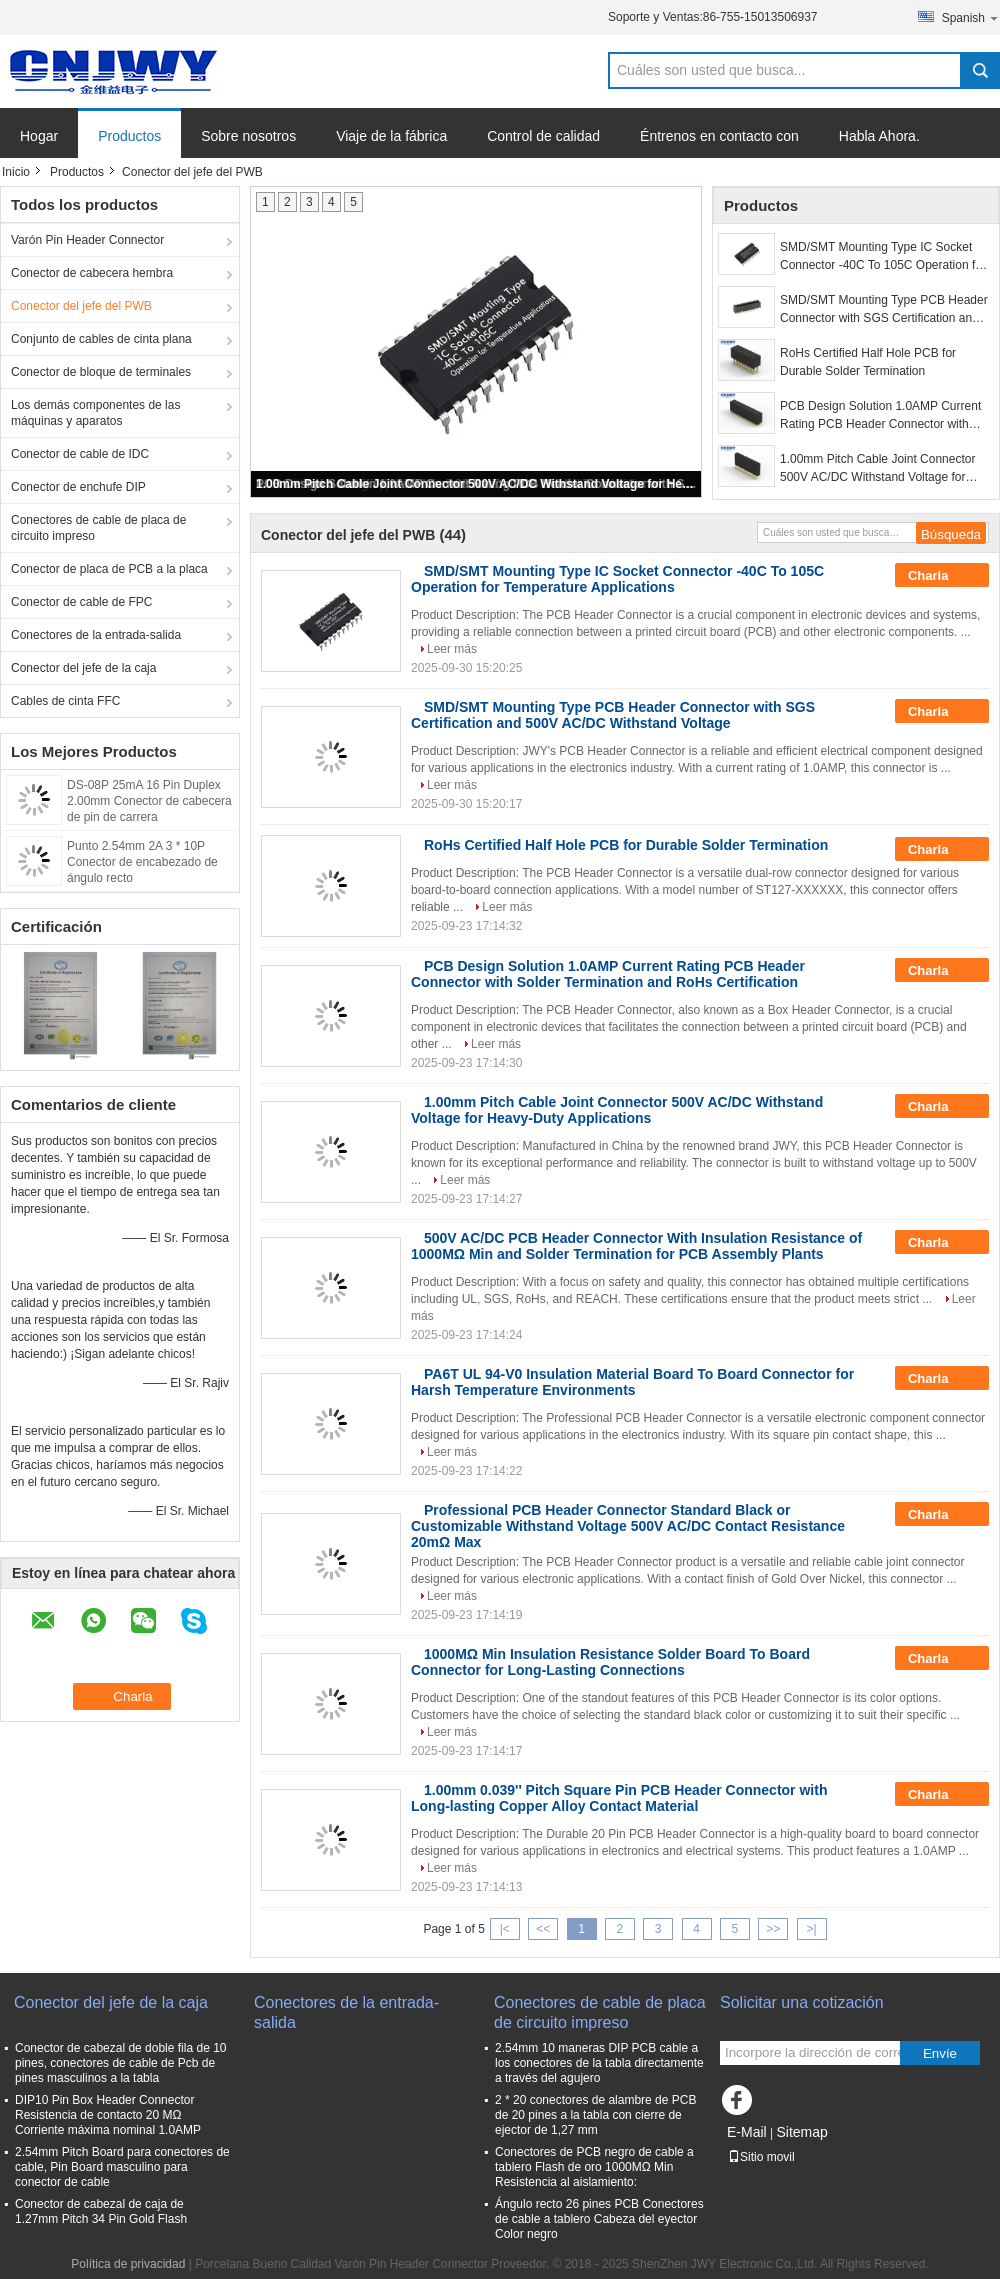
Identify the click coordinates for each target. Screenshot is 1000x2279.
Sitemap (801, 2132)
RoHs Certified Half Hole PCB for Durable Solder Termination (868, 362)
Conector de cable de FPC (81, 602)
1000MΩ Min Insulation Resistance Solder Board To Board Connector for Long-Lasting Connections (610, 1662)
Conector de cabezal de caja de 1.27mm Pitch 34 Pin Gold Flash (101, 2211)
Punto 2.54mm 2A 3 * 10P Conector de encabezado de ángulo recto (142, 862)
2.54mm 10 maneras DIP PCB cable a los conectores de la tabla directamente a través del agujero (599, 2063)
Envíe (940, 2053)
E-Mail (747, 2132)
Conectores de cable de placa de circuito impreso (98, 528)
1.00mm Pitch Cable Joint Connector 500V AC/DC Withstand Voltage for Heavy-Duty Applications (477, 484)
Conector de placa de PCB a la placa (109, 569)
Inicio (16, 172)
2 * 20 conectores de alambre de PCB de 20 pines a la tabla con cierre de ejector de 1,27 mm (595, 2115)
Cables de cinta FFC (65, 701)
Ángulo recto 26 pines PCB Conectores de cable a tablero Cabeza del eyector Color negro (599, 2219)
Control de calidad (543, 136)
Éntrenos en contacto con (719, 136)
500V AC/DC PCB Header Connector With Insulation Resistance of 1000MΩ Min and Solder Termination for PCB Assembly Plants (636, 1246)
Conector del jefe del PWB (81, 306)
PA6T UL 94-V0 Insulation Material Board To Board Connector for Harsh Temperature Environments (632, 1382)
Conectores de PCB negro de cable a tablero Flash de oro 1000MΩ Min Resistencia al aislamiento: (594, 2167)
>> (773, 1929)
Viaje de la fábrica (391, 136)
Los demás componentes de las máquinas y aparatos (95, 413)
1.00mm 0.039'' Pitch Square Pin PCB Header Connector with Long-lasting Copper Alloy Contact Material (619, 1798)
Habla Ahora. (879, 136)
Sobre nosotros (248, 136)
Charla (942, 576)
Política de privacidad (128, 2264)
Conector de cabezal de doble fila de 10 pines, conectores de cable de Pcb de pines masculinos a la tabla (120, 2063)
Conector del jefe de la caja (83, 668)
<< (543, 1929)
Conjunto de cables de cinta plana (101, 339)
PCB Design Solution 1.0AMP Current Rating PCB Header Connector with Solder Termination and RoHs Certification (880, 416)
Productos (129, 136)
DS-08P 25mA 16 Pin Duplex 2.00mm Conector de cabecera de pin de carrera (149, 801)
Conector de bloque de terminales (101, 372)
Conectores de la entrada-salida (96, 635)
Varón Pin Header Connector (87, 240)
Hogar (39, 136)
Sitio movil (761, 2157)
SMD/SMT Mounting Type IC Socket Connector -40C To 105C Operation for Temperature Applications (883, 257)
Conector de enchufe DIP (78, 487)
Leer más (452, 649)
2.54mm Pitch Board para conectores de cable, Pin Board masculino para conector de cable (122, 2167)
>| (812, 1929)
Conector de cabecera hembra (92, 273)
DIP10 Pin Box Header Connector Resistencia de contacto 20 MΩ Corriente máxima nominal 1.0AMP (108, 2115)
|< (505, 1929)
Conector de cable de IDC (80, 454)
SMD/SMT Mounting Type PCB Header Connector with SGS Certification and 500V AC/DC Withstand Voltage (884, 310)
